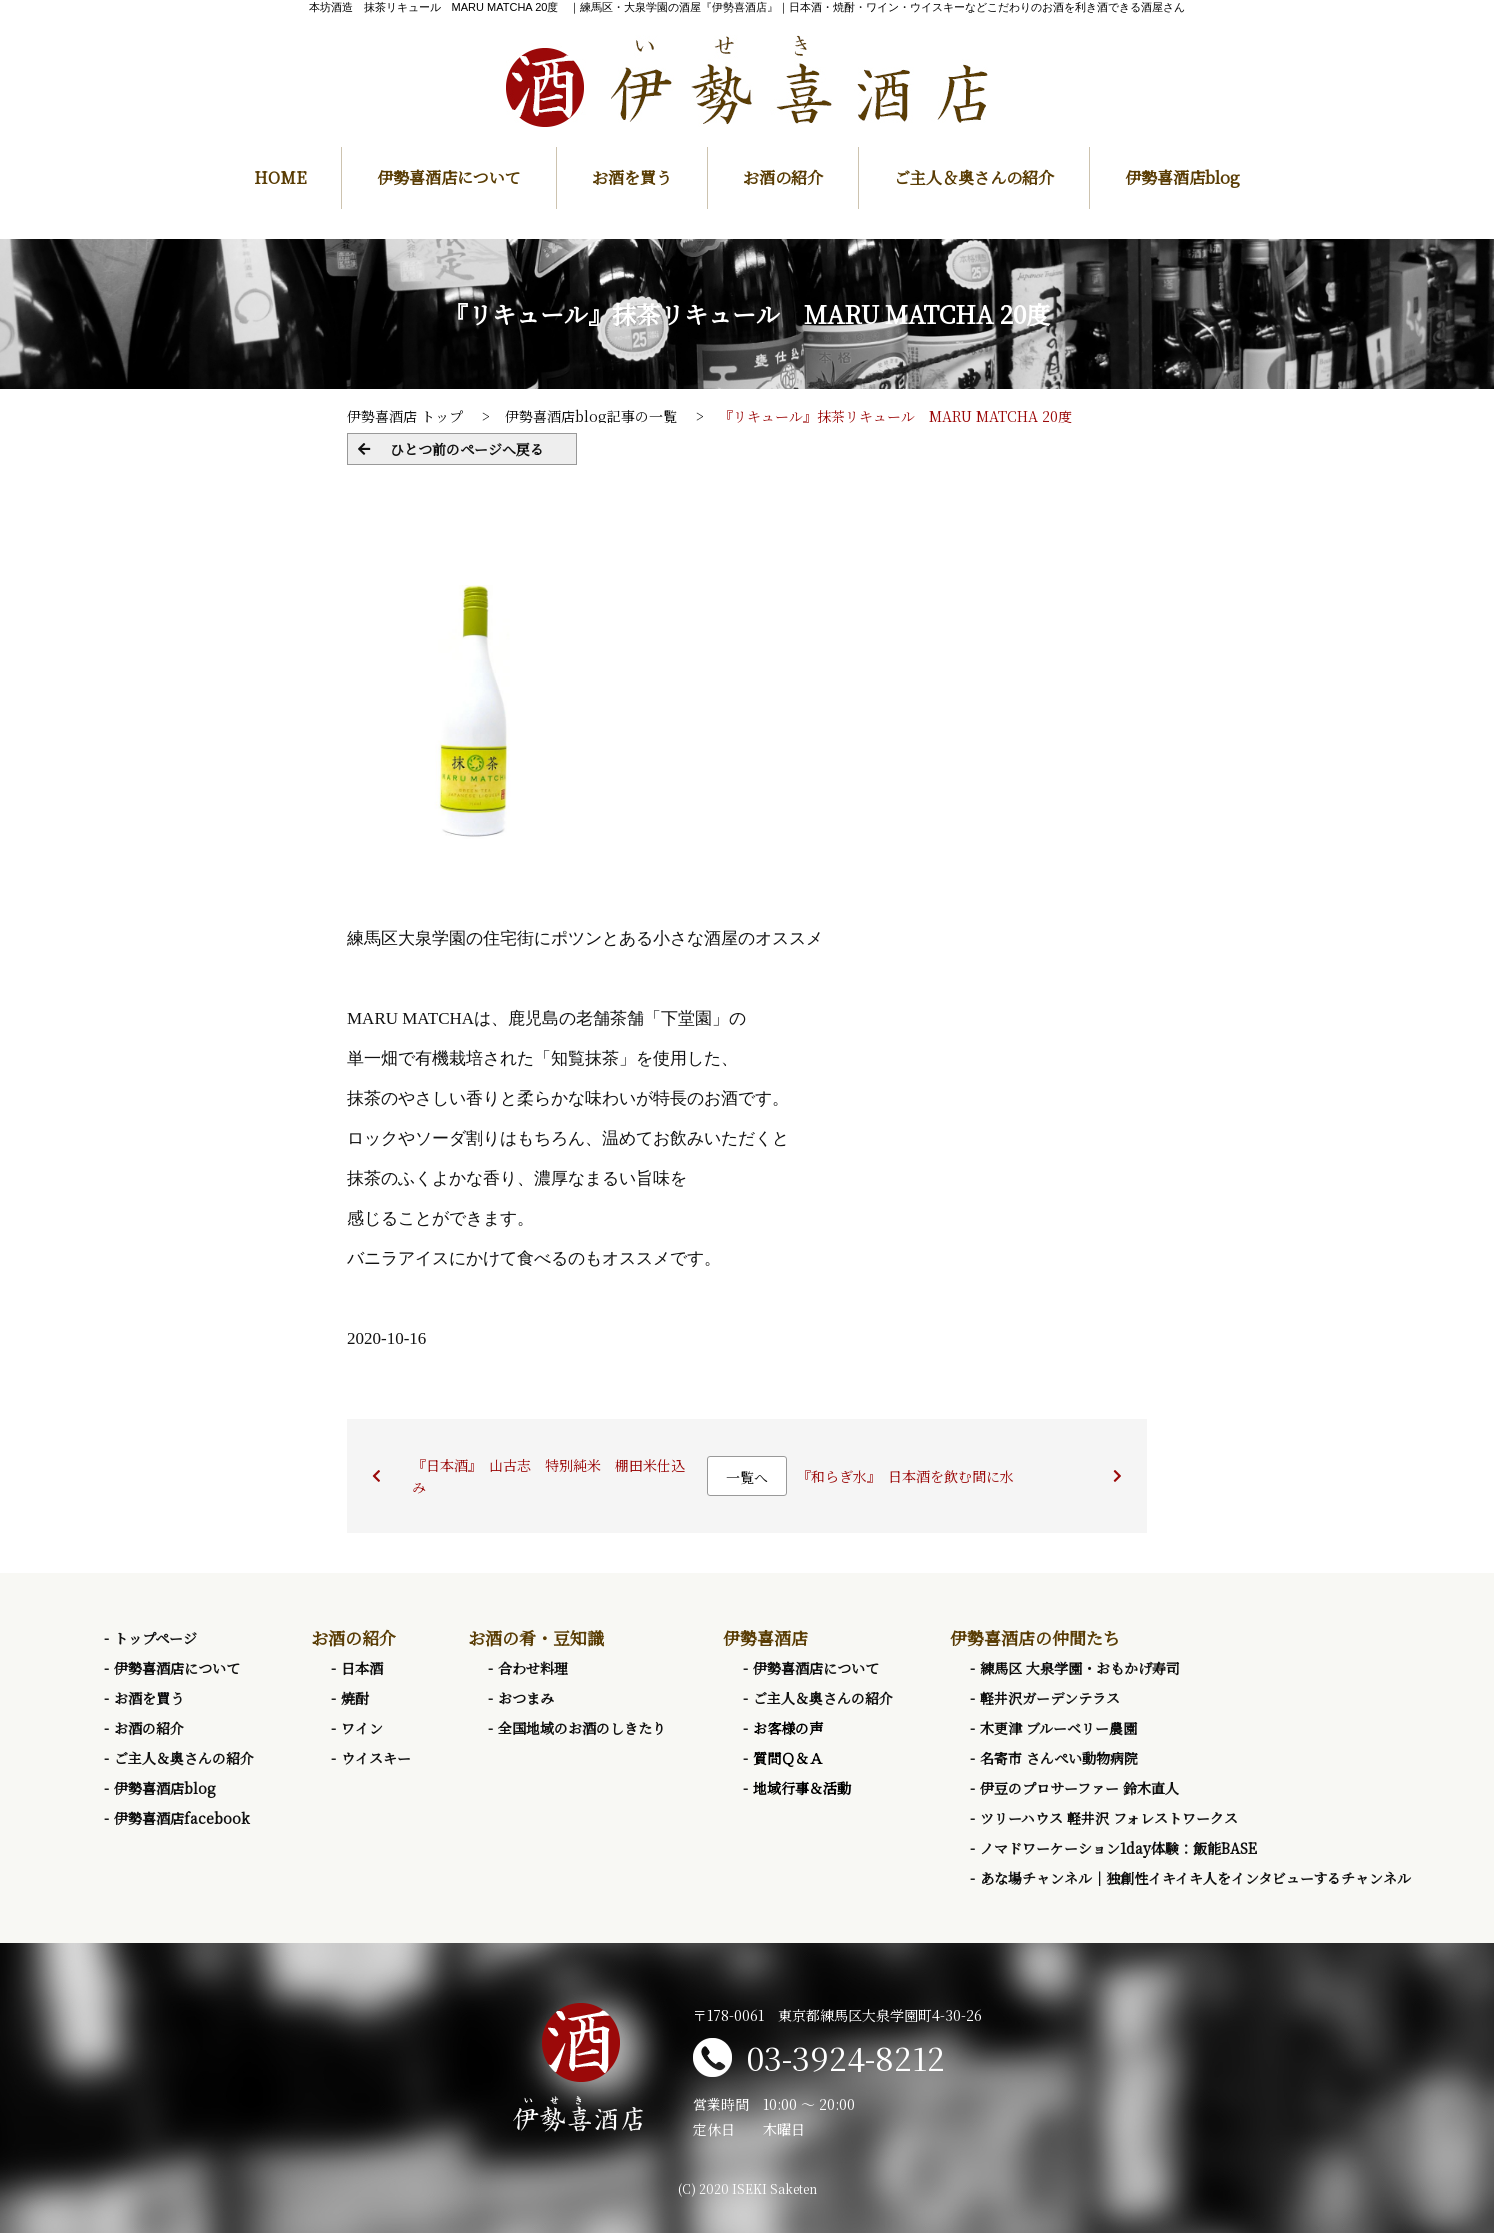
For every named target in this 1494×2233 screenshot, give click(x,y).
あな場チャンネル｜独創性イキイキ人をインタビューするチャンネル (1195, 1878)
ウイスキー (376, 1758)
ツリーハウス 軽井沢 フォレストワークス (1109, 1818)
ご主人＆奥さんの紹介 (974, 177)
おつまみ (526, 1698)
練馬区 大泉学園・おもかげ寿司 (1080, 1668)
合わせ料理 (533, 1668)
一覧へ (747, 1477)
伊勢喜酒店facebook (182, 1818)
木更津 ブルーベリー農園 (1058, 1728)
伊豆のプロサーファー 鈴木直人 (1079, 1788)
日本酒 (362, 1668)
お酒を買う (632, 177)
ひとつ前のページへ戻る (467, 449)
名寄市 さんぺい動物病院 (1059, 1758)
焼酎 (355, 1698)
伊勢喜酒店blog (1182, 177)
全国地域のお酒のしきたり (582, 1728)
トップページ (155, 1638)
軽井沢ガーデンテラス (1050, 1698)
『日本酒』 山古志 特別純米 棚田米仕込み (548, 1476)
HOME (280, 177)
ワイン (362, 1728)
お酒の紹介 (783, 177)
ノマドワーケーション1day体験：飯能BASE (1118, 1848)
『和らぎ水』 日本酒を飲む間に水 (905, 1476)
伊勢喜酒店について (449, 177)
